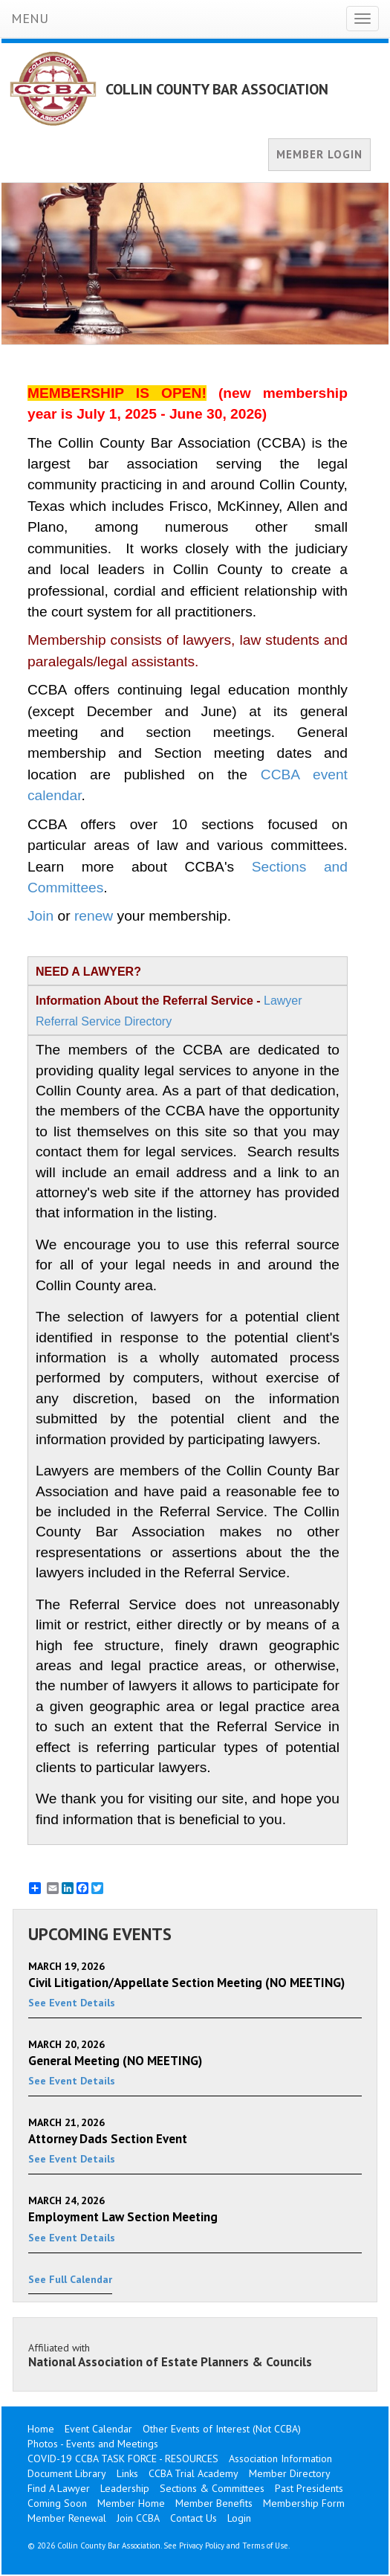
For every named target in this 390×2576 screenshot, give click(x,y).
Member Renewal (66, 2518)
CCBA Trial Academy (193, 2473)
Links (127, 2473)
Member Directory (290, 2473)
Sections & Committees (212, 2488)
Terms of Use (265, 2545)
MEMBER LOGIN (319, 154)
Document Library (66, 2473)
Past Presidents (309, 2488)
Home (40, 2428)
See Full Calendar (70, 2279)
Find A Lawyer (58, 2488)
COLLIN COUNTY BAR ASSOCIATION (216, 89)
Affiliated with (195, 2355)
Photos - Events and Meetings (92, 2443)
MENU (29, 18)
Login (239, 2518)
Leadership (124, 2488)
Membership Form (304, 2503)
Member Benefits (214, 2503)
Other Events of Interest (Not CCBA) (222, 2428)
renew (93, 916)
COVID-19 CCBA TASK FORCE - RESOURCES (122, 2458)
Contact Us (193, 2518)
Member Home (131, 2503)
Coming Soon (57, 2503)
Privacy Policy (201, 2545)
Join (40, 916)
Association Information (280, 2458)
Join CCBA (138, 2518)
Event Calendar (98, 2428)
